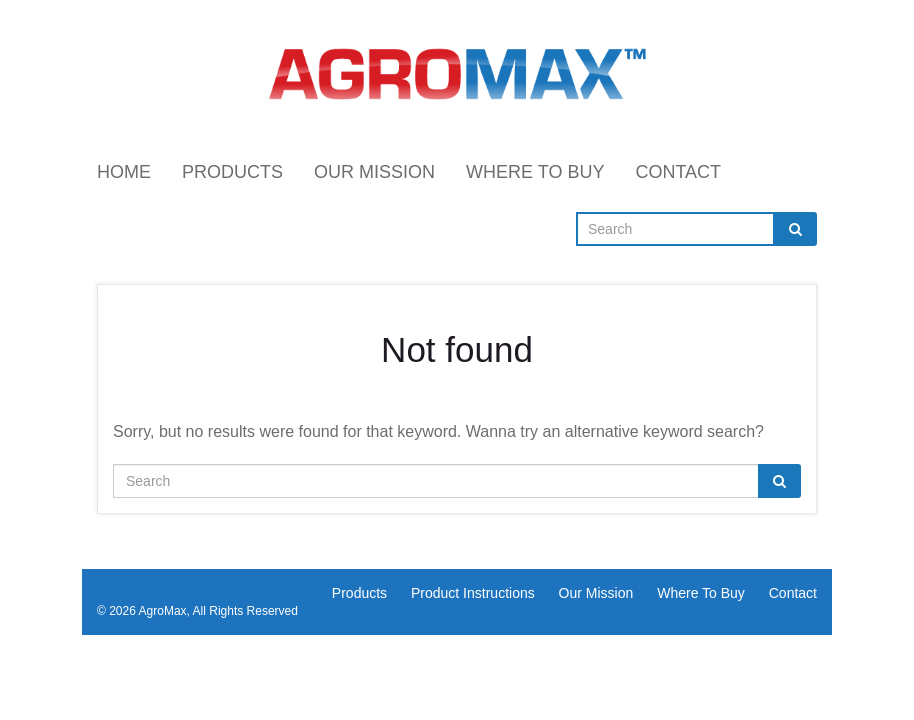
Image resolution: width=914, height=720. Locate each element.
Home (124, 172)
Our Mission (374, 172)
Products (232, 172)
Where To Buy (535, 172)
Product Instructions (473, 593)
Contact (678, 172)
